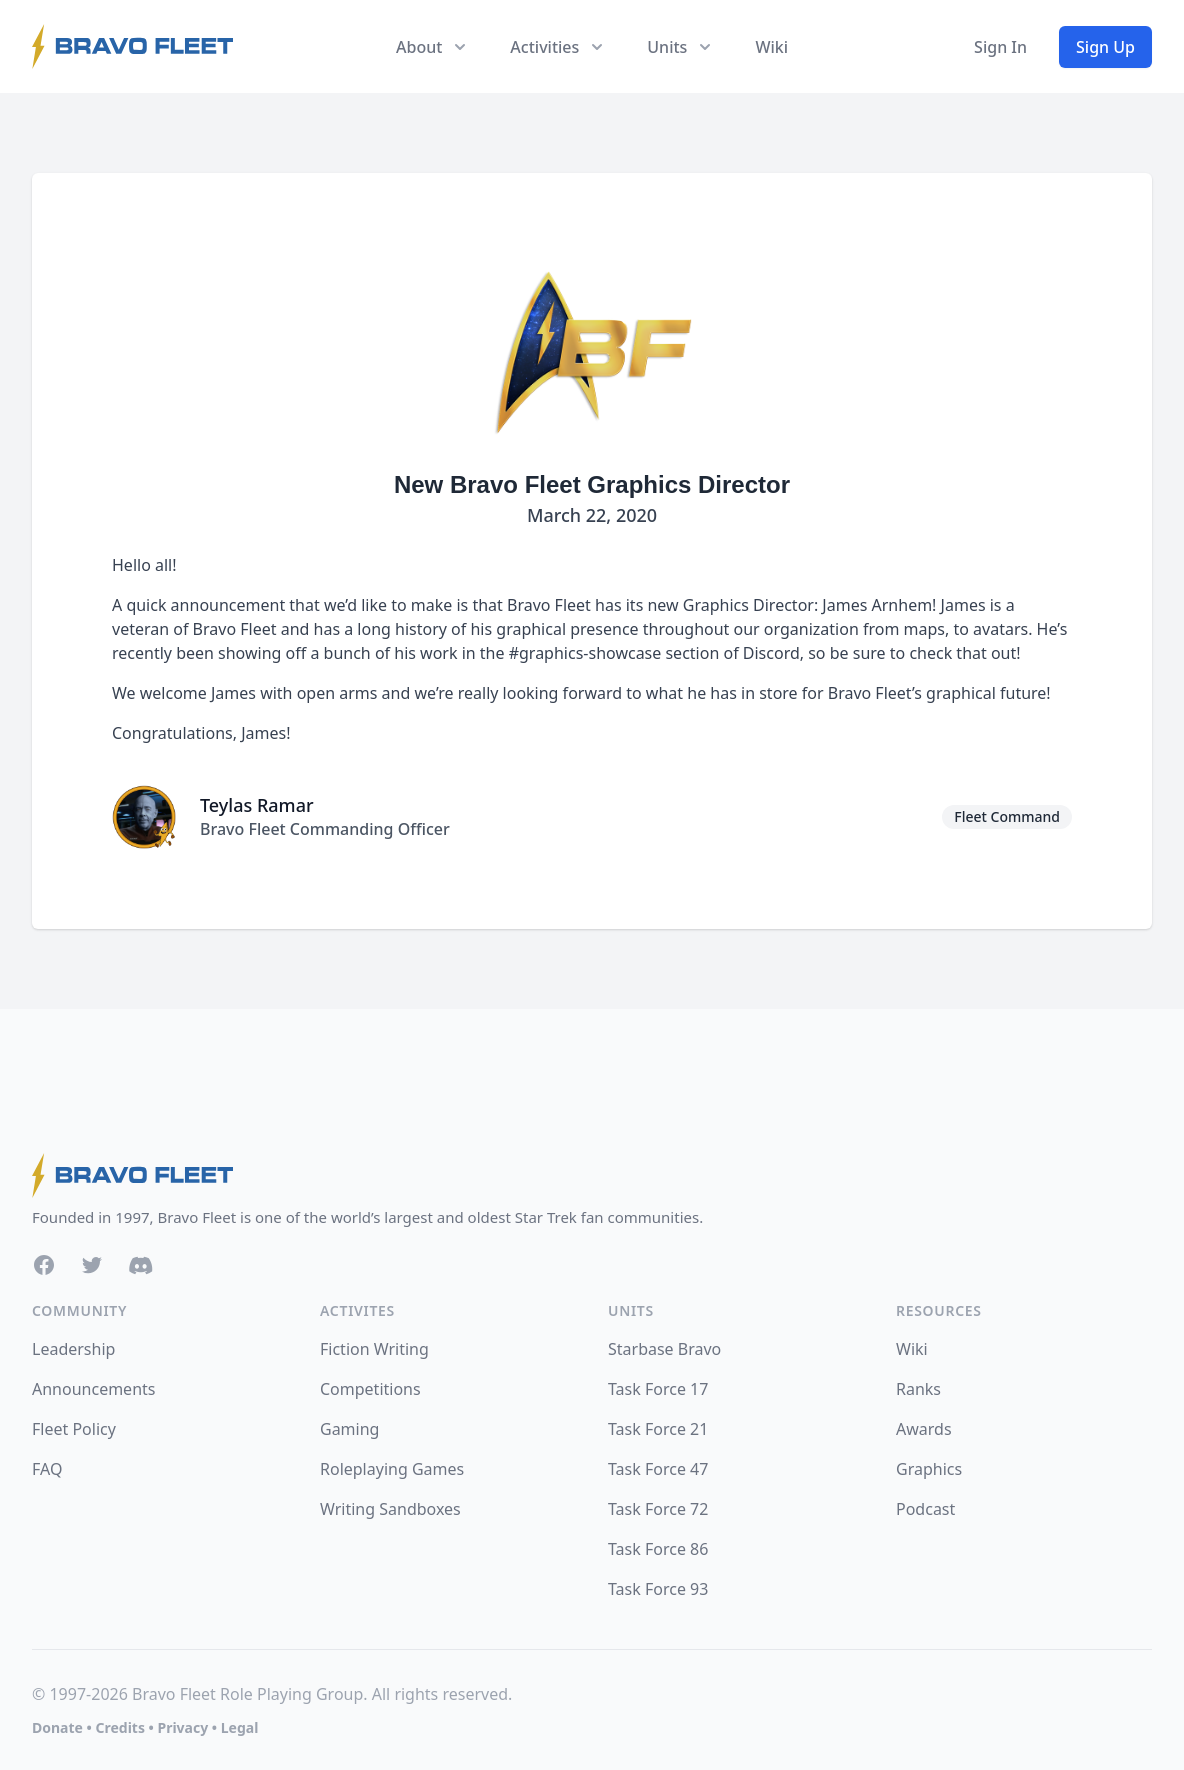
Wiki (771, 47)
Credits (119, 1727)
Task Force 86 (658, 1549)
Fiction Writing (374, 1349)
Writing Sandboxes (390, 1509)
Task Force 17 (658, 1389)
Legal (240, 1727)
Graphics (929, 1469)
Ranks (918, 1389)
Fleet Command (1007, 816)
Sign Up (1105, 47)
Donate (57, 1727)
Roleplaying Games (392, 1469)
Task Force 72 (658, 1509)
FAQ (47, 1469)
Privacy (182, 1727)
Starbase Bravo (664, 1349)
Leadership (73, 1349)
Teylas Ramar (257, 805)
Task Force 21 (658, 1429)
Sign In (1000, 47)
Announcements (93, 1389)
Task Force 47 (658, 1469)
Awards (924, 1429)
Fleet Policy (74, 1429)
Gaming (349, 1429)
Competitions (370, 1389)
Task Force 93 (658, 1589)
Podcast (925, 1509)
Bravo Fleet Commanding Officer (325, 829)
